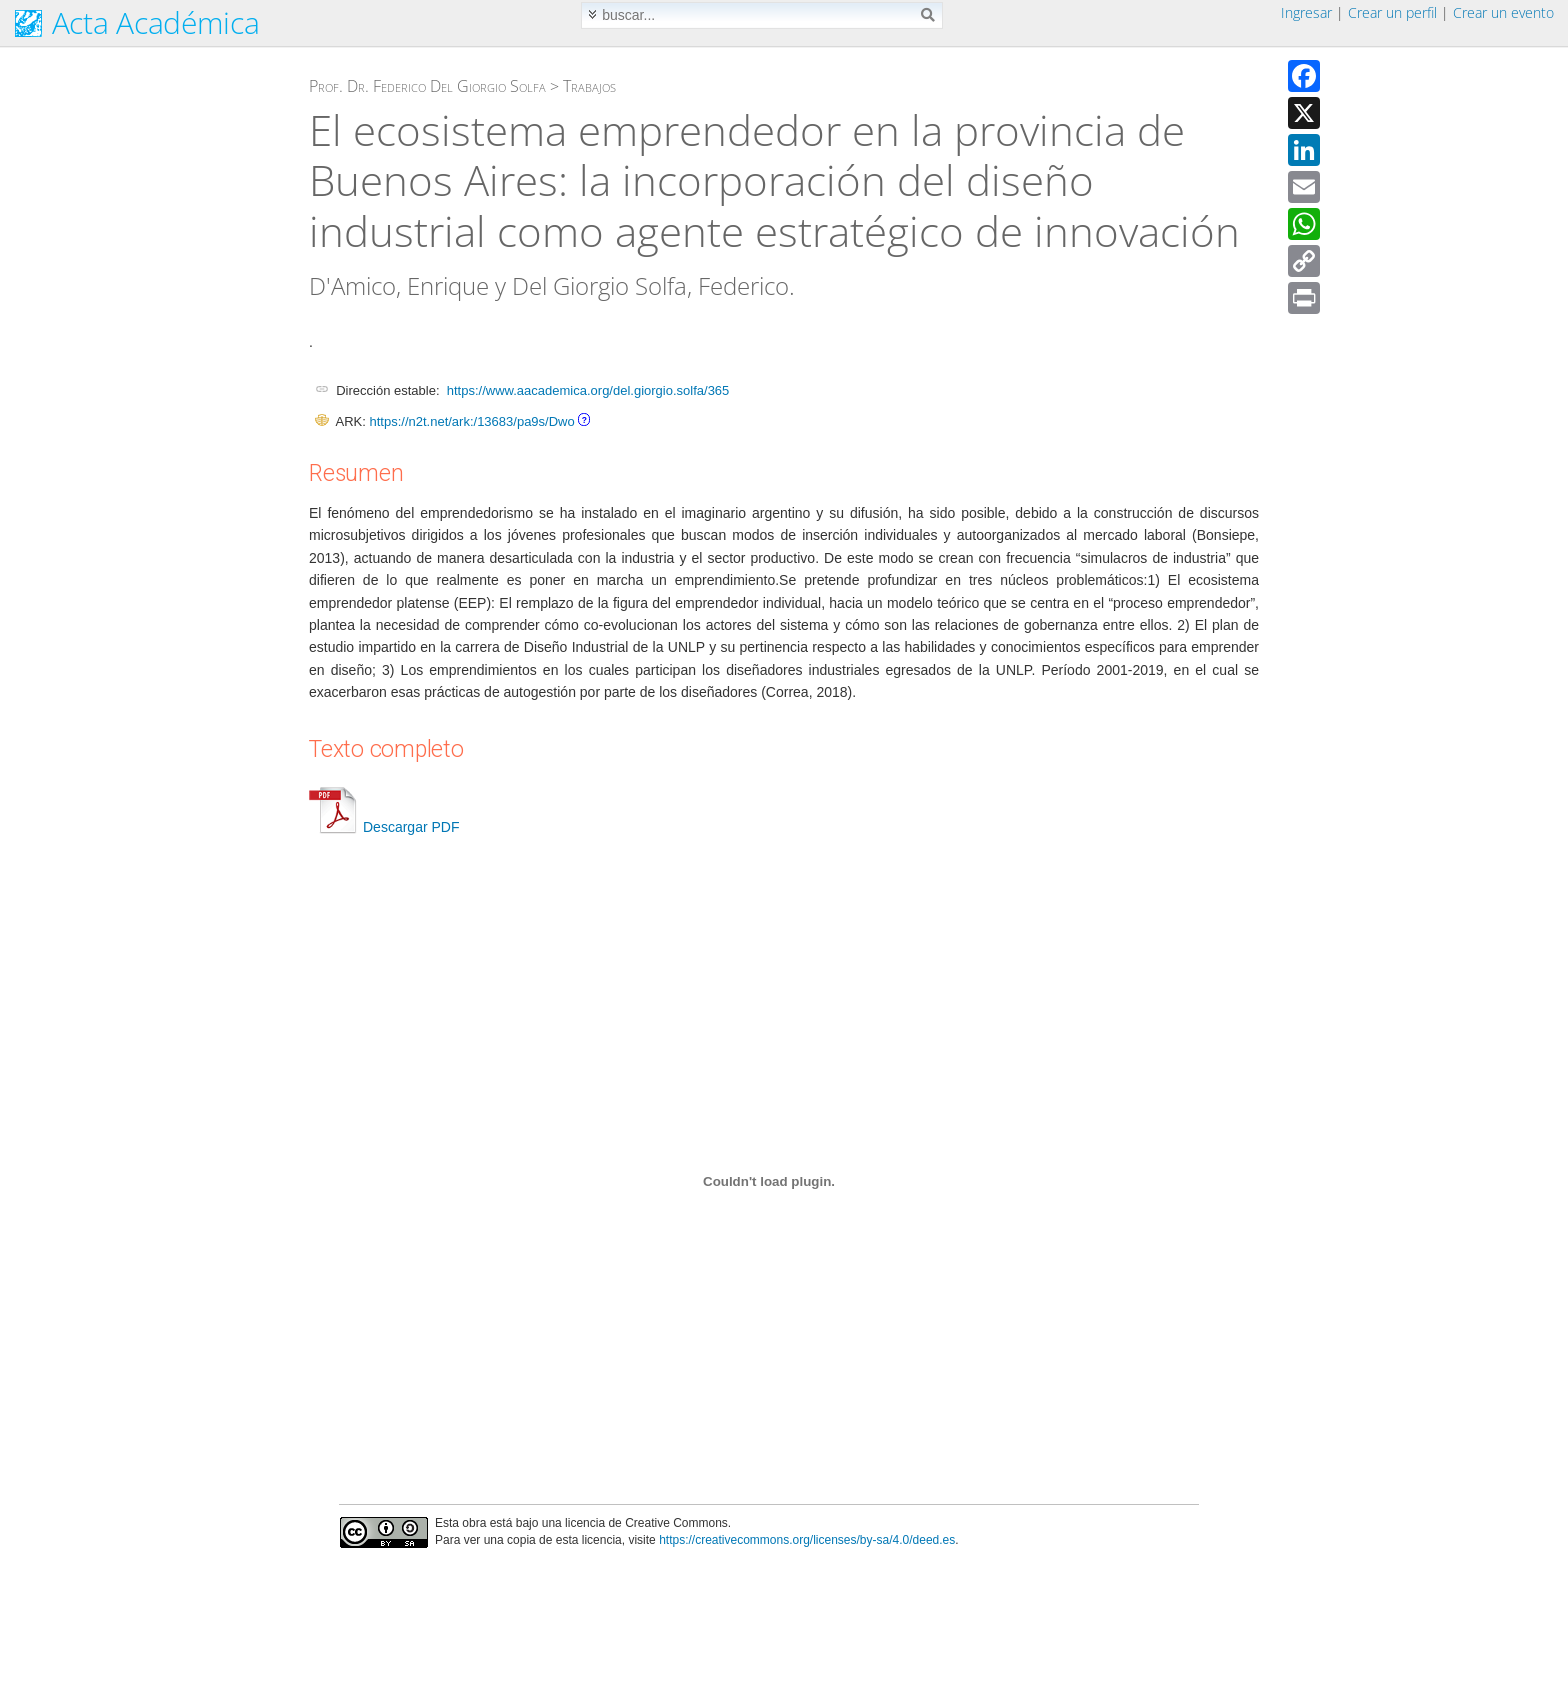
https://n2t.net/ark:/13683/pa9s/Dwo (471, 421)
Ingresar (1306, 12)
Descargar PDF (384, 827)
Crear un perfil (1392, 12)
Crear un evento (1503, 12)
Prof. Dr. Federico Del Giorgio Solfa (427, 86)
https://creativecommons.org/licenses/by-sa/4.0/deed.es (807, 1540)
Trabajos (589, 86)
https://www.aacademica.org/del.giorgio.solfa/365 (588, 390)
